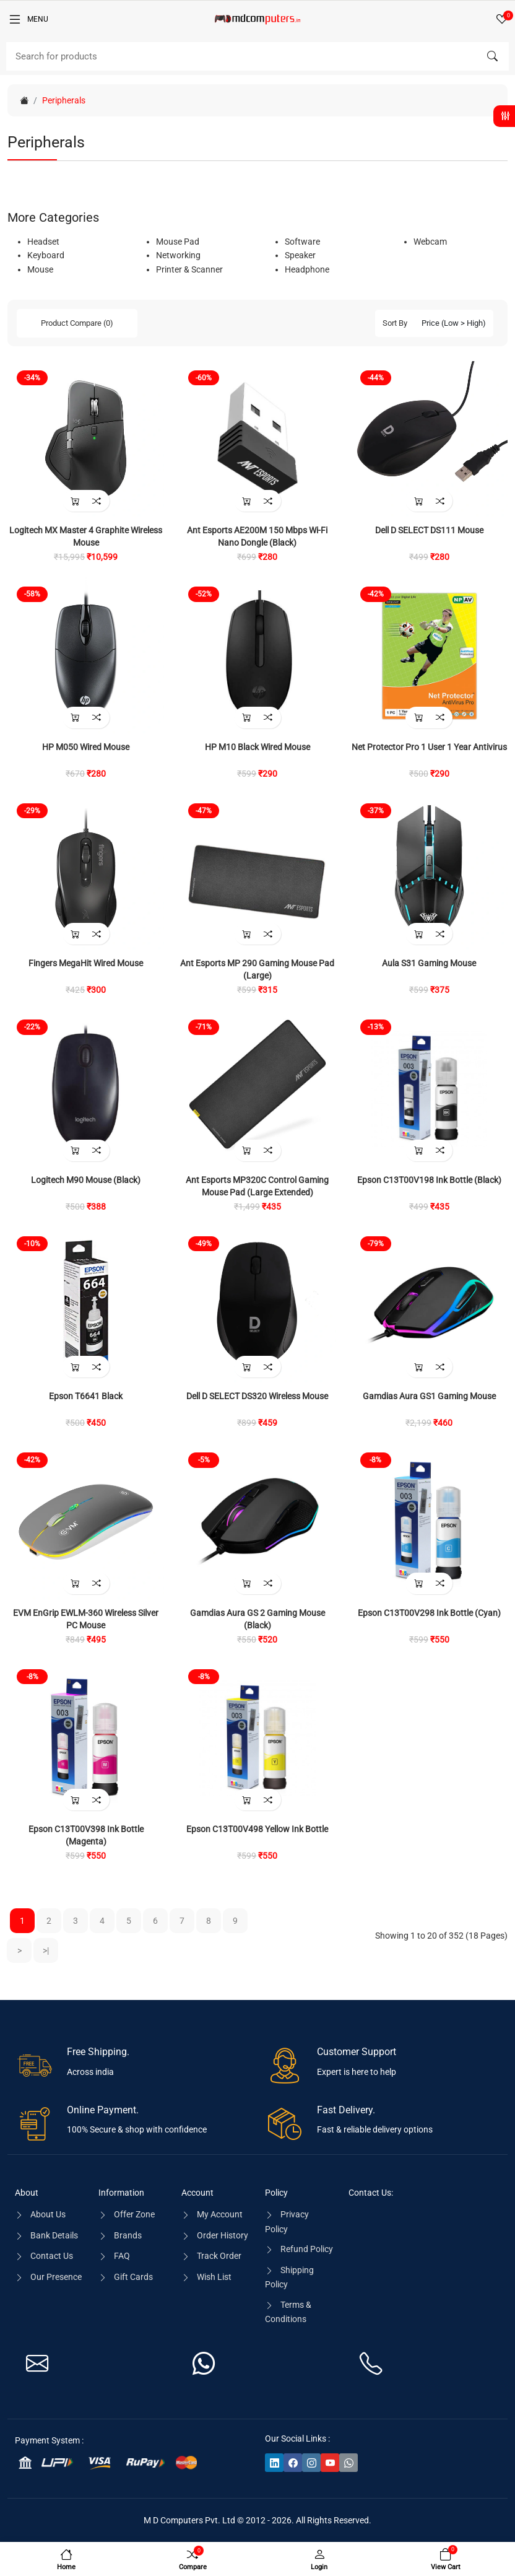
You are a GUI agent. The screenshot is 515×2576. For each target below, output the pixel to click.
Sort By (395, 323)
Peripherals (63, 100)
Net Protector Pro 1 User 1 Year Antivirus (429, 747)
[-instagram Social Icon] (311, 2462)
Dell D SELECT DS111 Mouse (429, 530)
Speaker (300, 255)
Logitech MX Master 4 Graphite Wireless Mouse (85, 536)
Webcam (430, 242)
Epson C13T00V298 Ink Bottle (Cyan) (429, 1613)
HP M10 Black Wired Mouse (257, 747)
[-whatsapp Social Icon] (348, 2462)
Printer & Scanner (189, 269)
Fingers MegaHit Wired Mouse (85, 963)
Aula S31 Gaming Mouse (429, 963)
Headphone (307, 269)
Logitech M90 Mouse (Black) (86, 1180)
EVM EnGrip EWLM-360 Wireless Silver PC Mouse (85, 1619)
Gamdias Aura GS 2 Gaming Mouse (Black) (257, 1619)
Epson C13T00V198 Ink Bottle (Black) (429, 1180)
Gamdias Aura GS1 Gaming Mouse (429, 1396)
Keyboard (45, 255)
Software (302, 242)
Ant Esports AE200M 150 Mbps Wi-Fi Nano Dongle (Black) (257, 536)
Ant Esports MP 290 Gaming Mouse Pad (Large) (257, 969)
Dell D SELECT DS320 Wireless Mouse (257, 1396)
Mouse (40, 269)
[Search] (257, 56)
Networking (178, 255)
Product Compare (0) (77, 323)
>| (46, 1950)
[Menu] (27, 19)
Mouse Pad (177, 242)
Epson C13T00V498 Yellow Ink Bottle (257, 1829)
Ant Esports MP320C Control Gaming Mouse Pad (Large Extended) (257, 1186)
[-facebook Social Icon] (292, 2462)
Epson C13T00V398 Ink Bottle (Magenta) (86, 1835)
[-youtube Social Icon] (330, 2462)
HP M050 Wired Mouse (85, 747)
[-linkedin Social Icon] (274, 2462)
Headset (43, 242)
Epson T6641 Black (86, 1396)
